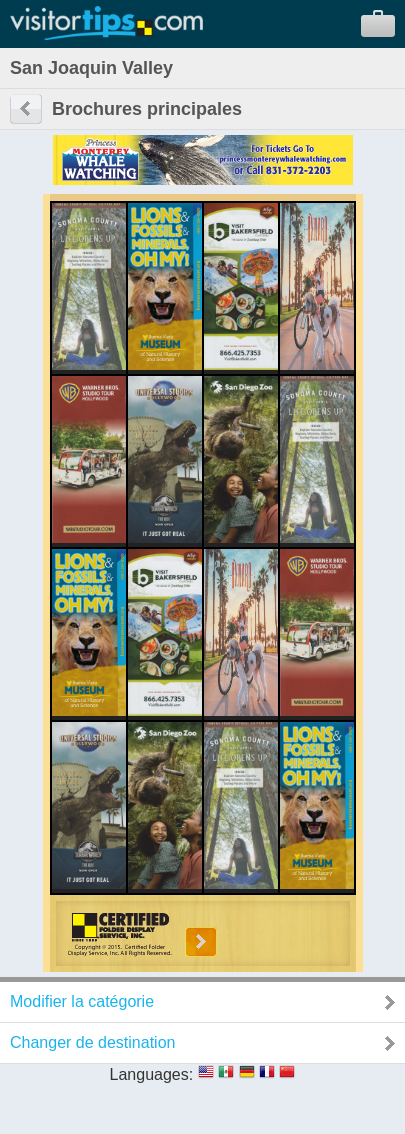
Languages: (152, 1074)
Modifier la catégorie (82, 1001)
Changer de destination (92, 1042)
